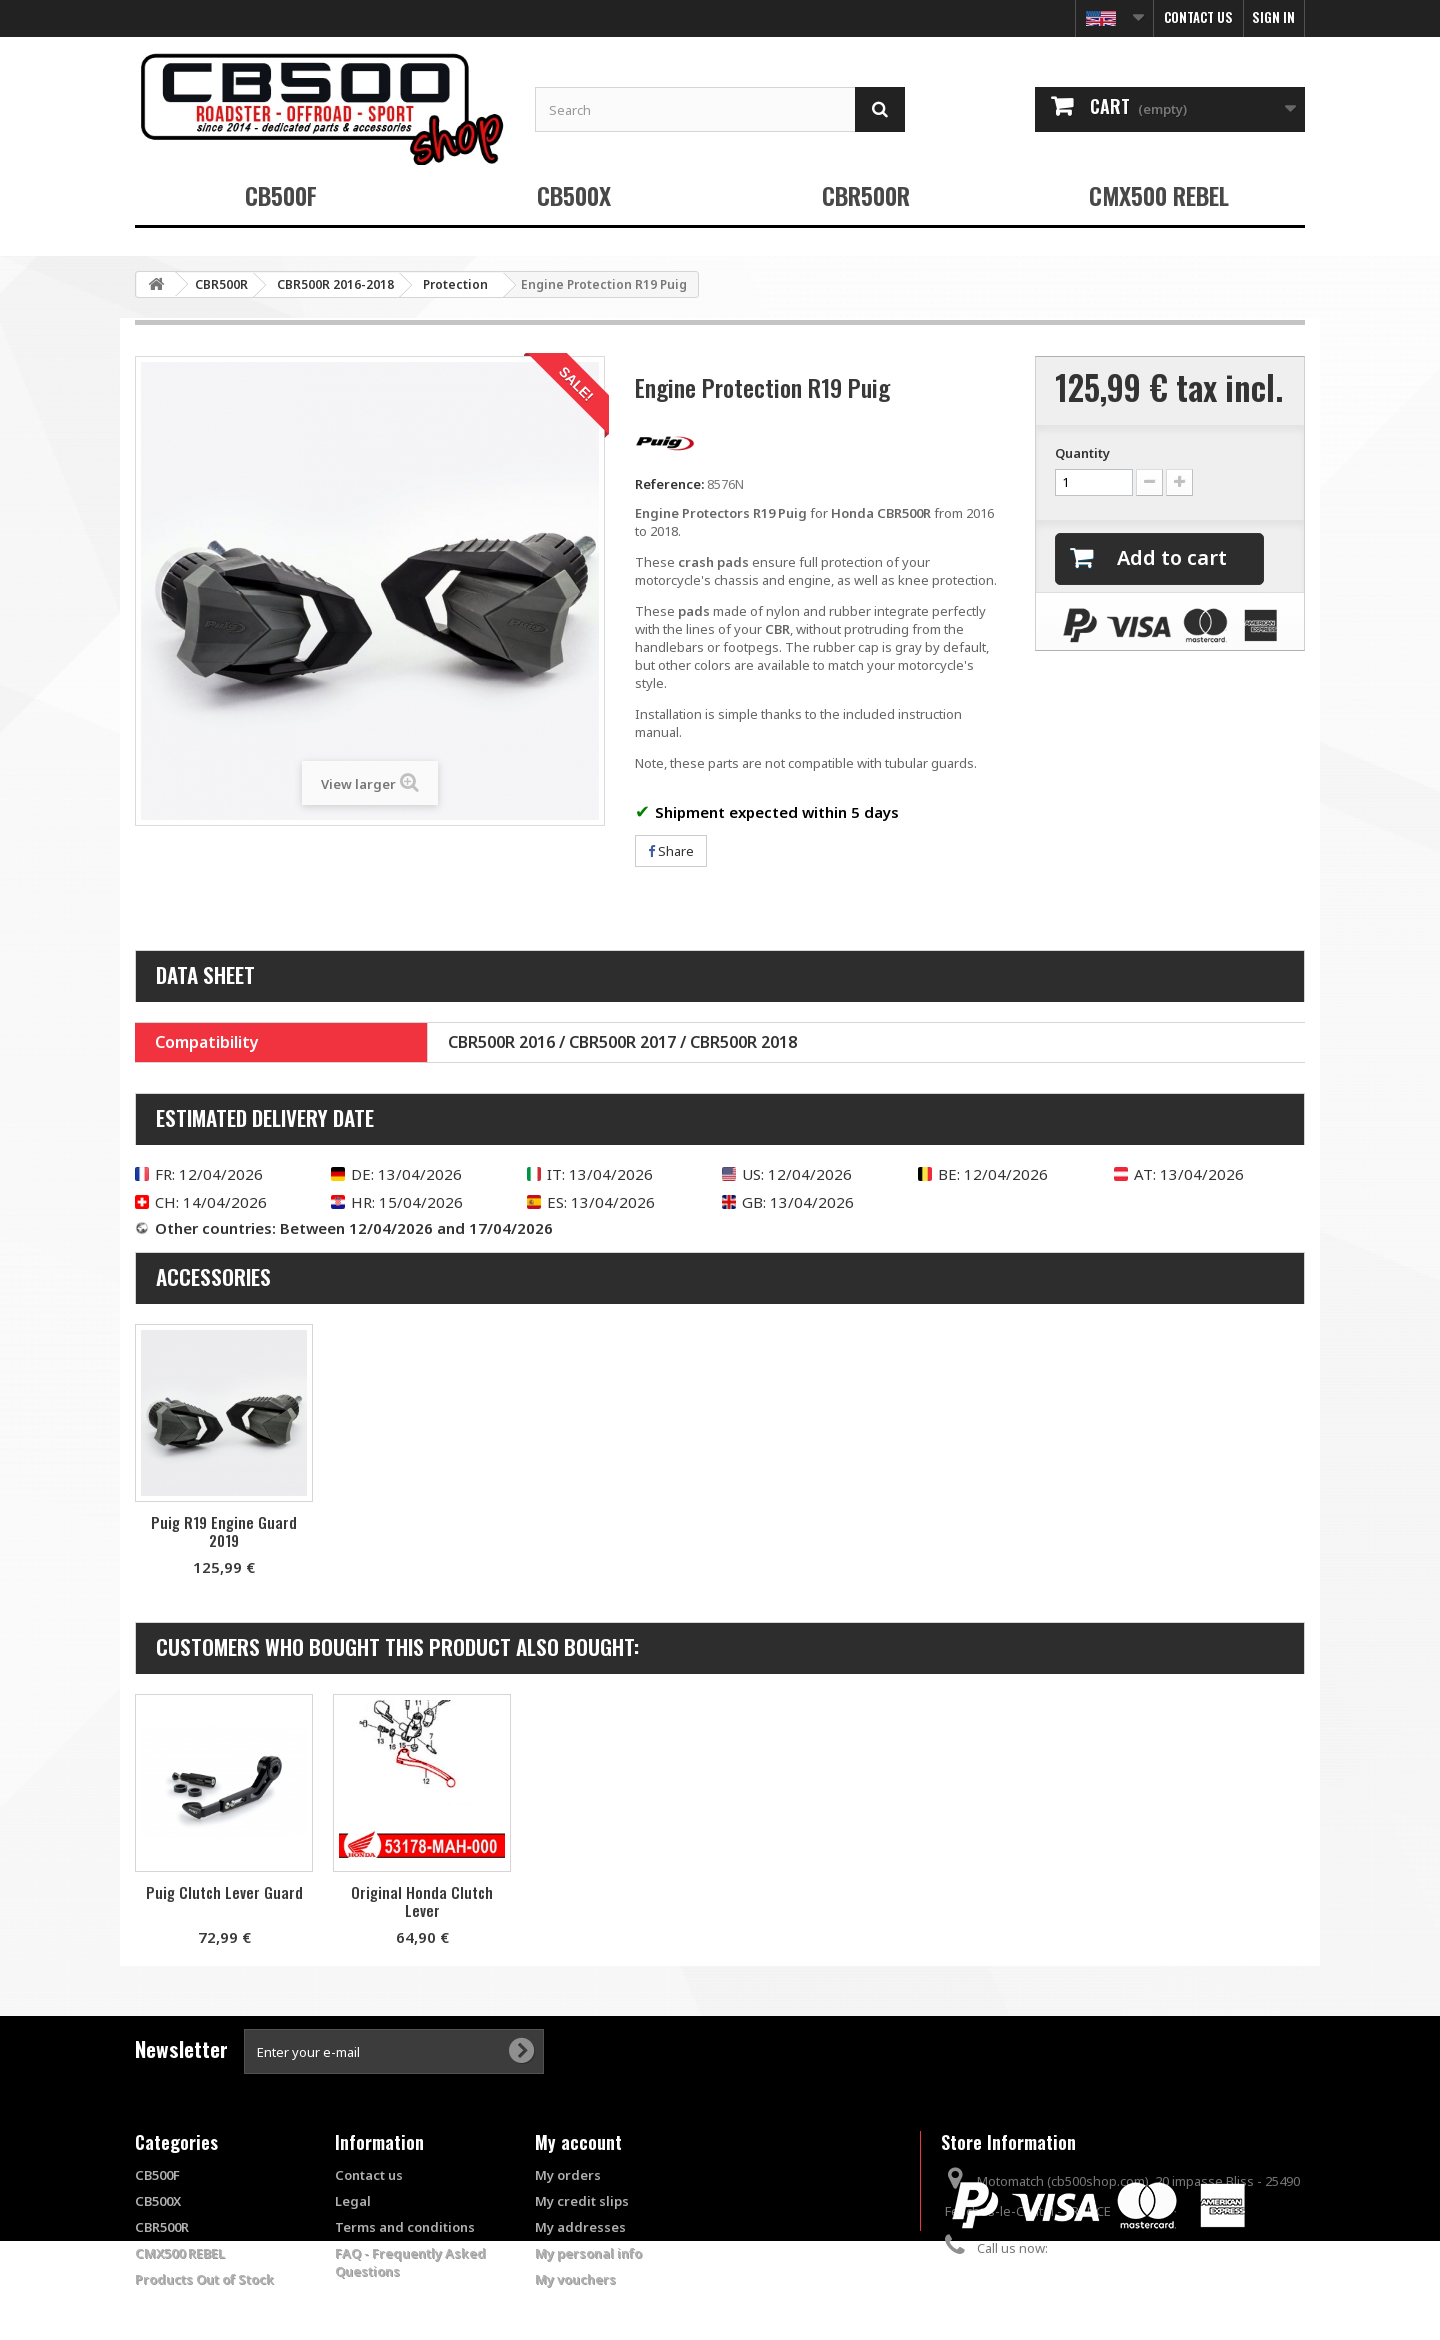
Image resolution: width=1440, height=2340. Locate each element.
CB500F (281, 195)
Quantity (1082, 453)
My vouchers (575, 2279)
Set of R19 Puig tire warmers (224, 1531)
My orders (568, 2175)
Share (671, 851)
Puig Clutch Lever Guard (422, 1892)
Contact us (1198, 17)
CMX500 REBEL (1159, 195)
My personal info (588, 2253)
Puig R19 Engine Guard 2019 (422, 1531)
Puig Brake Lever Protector (224, 1892)
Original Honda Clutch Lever (620, 1901)
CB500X (574, 195)
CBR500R (866, 195)
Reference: (669, 484)
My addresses (580, 2227)
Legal (353, 2201)
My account (578, 2142)
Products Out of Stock (204, 2279)
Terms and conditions (405, 2227)
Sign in (1273, 17)
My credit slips (582, 2201)
